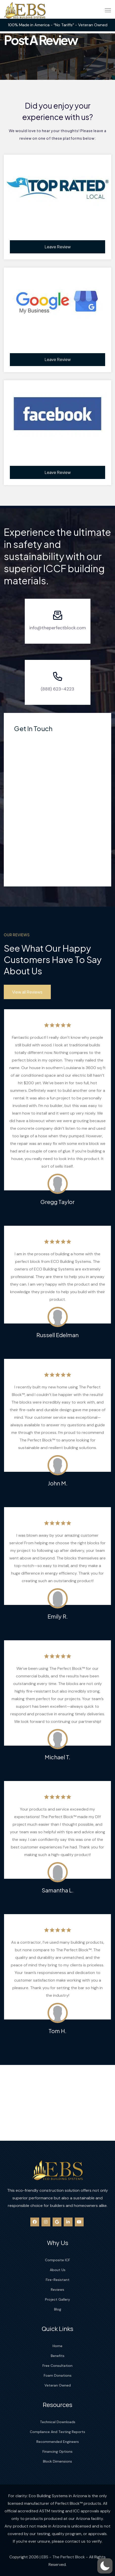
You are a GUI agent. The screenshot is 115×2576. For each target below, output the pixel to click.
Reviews (57, 2289)
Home (57, 2346)
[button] (104, 2565)
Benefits (57, 2355)
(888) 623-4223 (57, 689)
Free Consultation (57, 2365)
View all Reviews (27, 992)
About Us (57, 2270)
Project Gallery (57, 2299)
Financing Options (57, 2451)
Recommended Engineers (57, 2441)
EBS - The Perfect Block (63, 2557)
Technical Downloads (57, 2422)
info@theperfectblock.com (57, 628)
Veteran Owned (57, 2385)
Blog (57, 2309)
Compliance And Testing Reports (57, 2431)
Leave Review (57, 246)
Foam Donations (58, 2375)
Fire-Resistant (58, 2279)
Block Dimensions (57, 2461)
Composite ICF (57, 2260)
